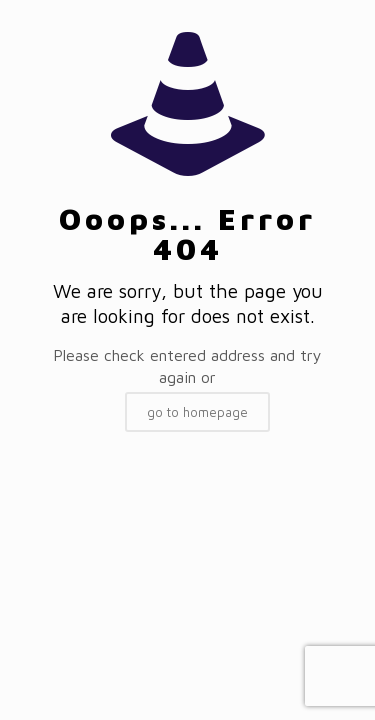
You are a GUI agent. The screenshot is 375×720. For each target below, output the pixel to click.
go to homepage (197, 412)
